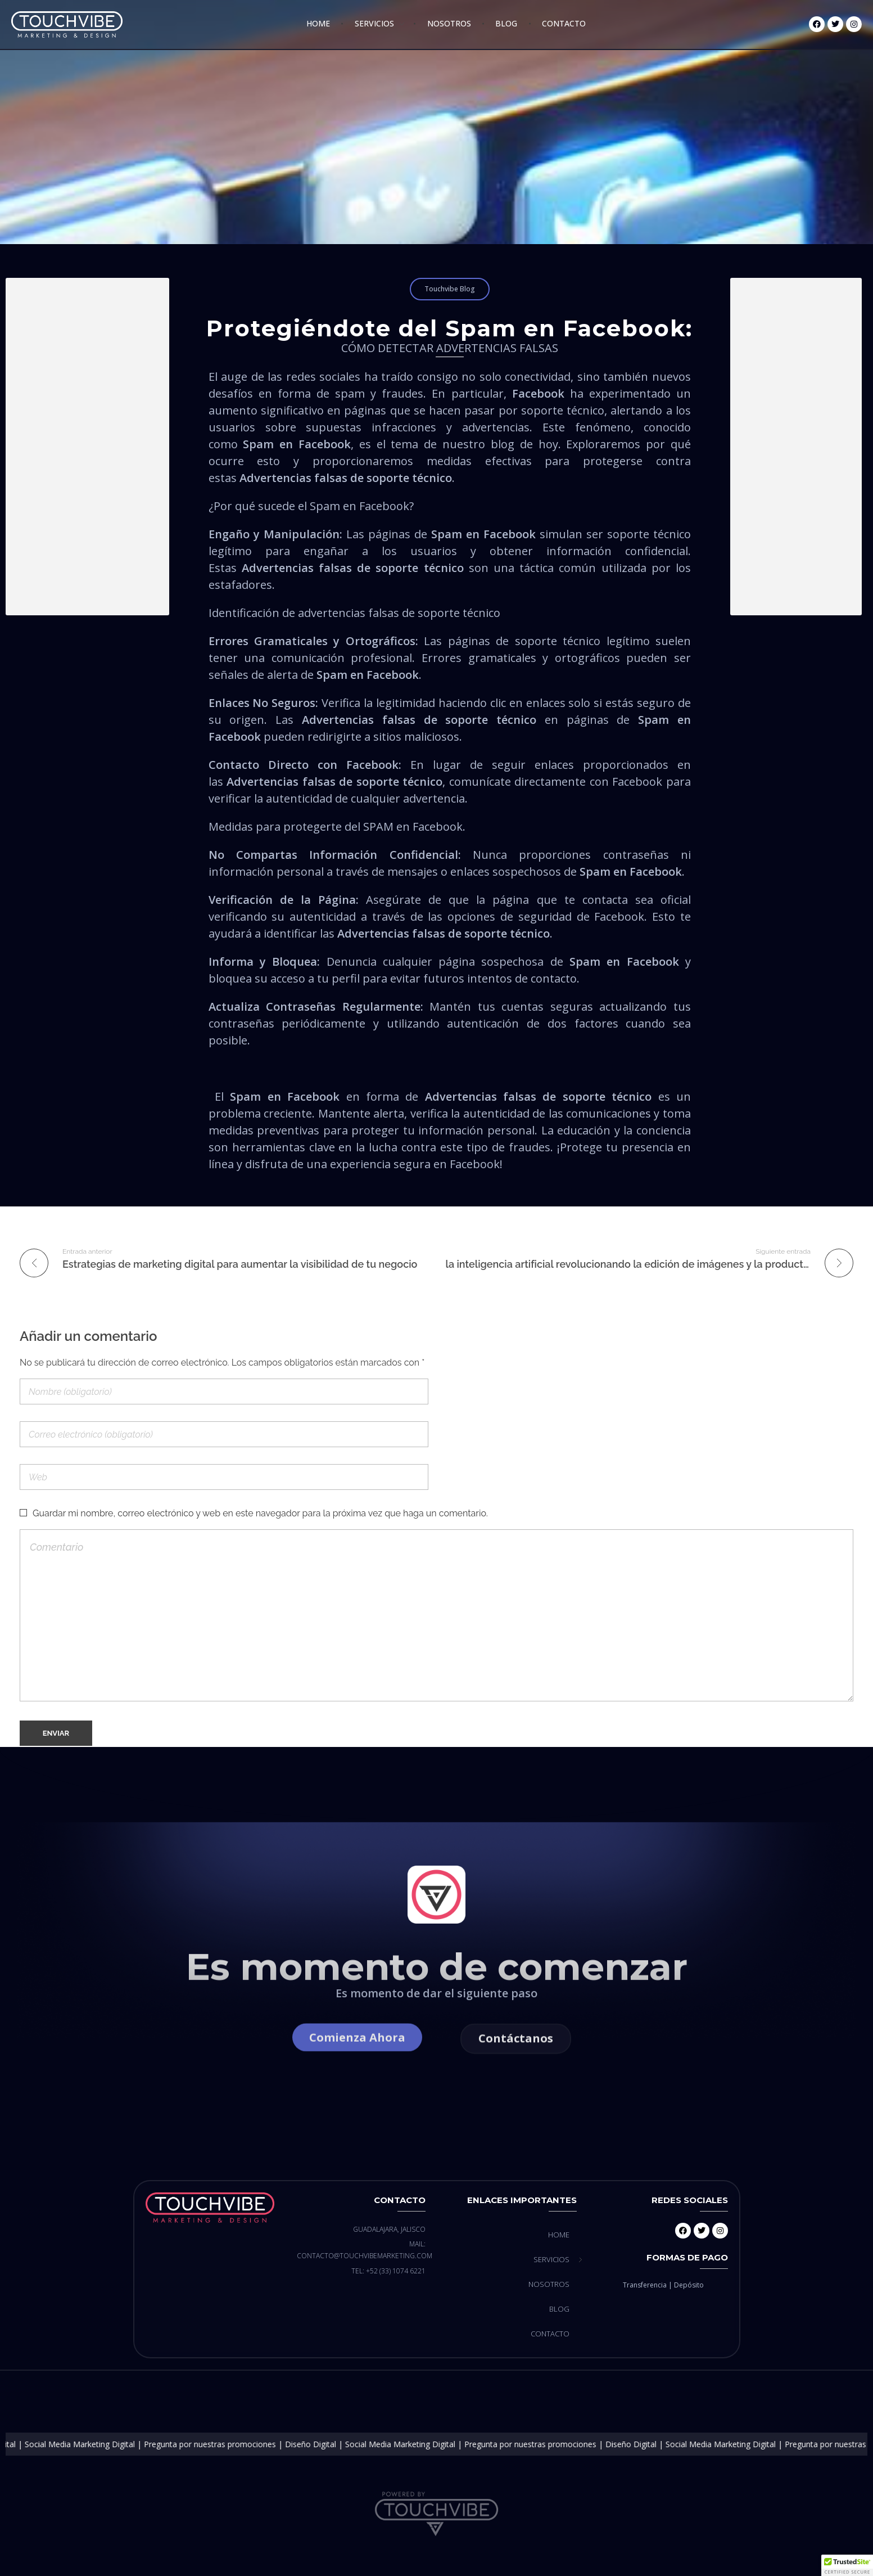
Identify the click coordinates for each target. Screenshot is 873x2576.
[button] (847, 2565)
